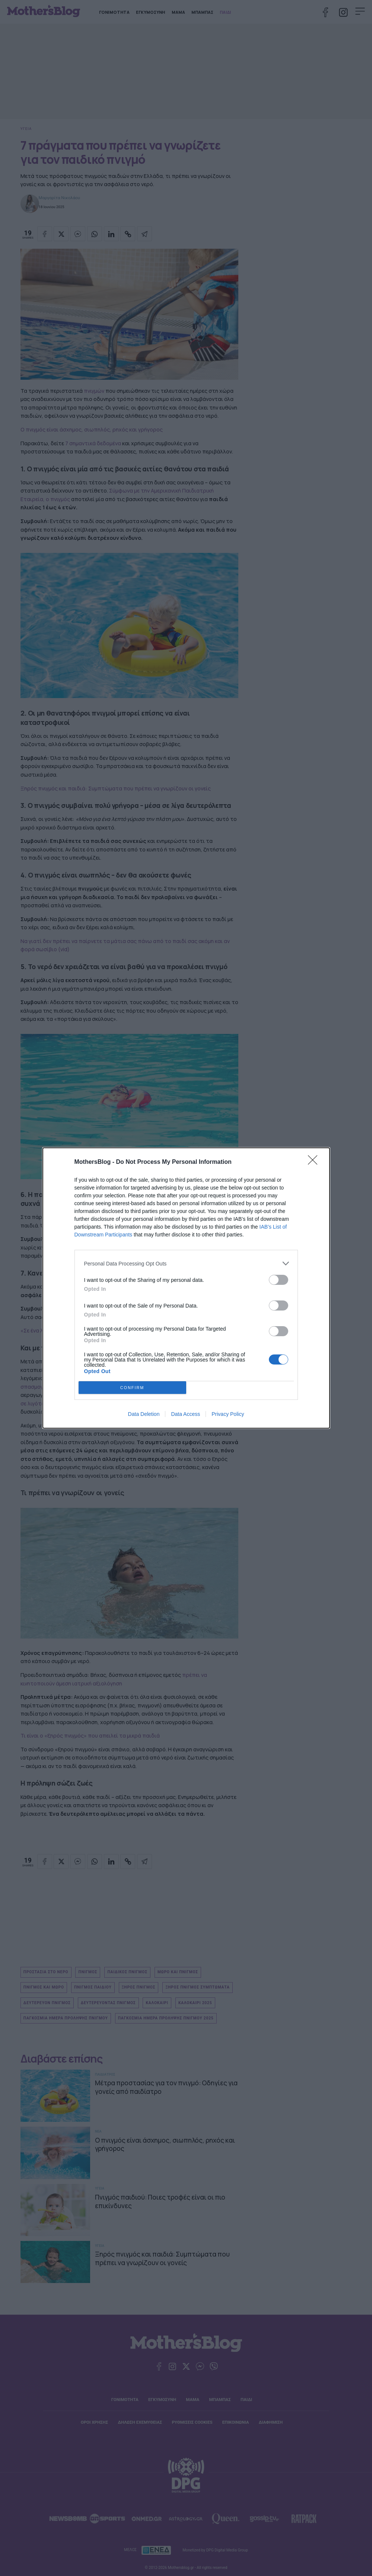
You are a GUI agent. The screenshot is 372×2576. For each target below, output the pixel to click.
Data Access (185, 1414)
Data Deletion (144, 1414)
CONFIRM (132, 1388)
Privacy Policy (228, 1414)
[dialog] (186, 1288)
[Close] (315, 1162)
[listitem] (186, 1263)
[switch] (278, 1280)
